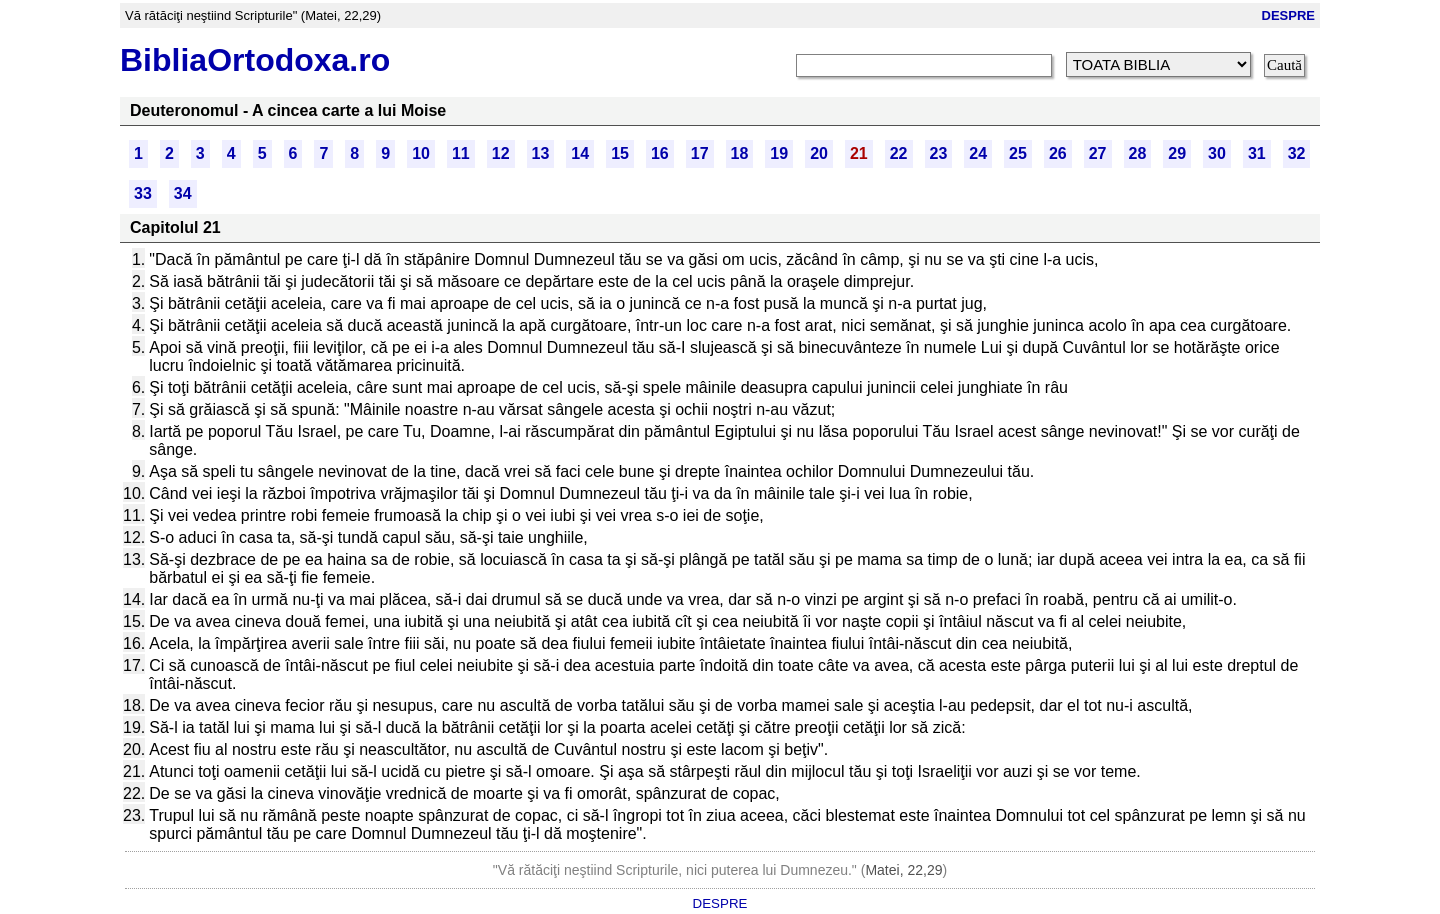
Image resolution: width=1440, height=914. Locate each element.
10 (421, 153)
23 (939, 153)
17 (700, 153)
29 (1177, 153)
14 (580, 153)
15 (620, 153)
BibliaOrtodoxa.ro (255, 60)
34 (183, 193)
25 (1018, 153)
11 (461, 153)
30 (1217, 153)
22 (899, 153)
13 (541, 153)
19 (779, 153)
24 (978, 153)
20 (819, 153)
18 (740, 153)
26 (1058, 153)
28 (1138, 153)
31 (1257, 153)
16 (660, 153)
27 (1098, 153)
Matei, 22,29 (903, 870)
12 (501, 153)
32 (1297, 153)
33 (143, 193)
